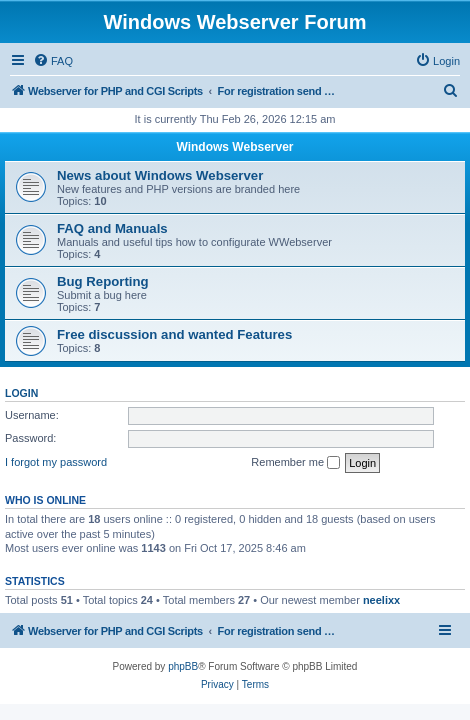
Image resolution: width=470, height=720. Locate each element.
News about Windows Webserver (160, 175)
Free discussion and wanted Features (174, 334)
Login (21, 393)
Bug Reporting (103, 281)
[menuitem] (53, 61)
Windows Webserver (234, 147)
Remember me (295, 463)
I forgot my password (56, 462)
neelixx (381, 600)
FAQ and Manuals (112, 228)
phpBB (183, 666)
